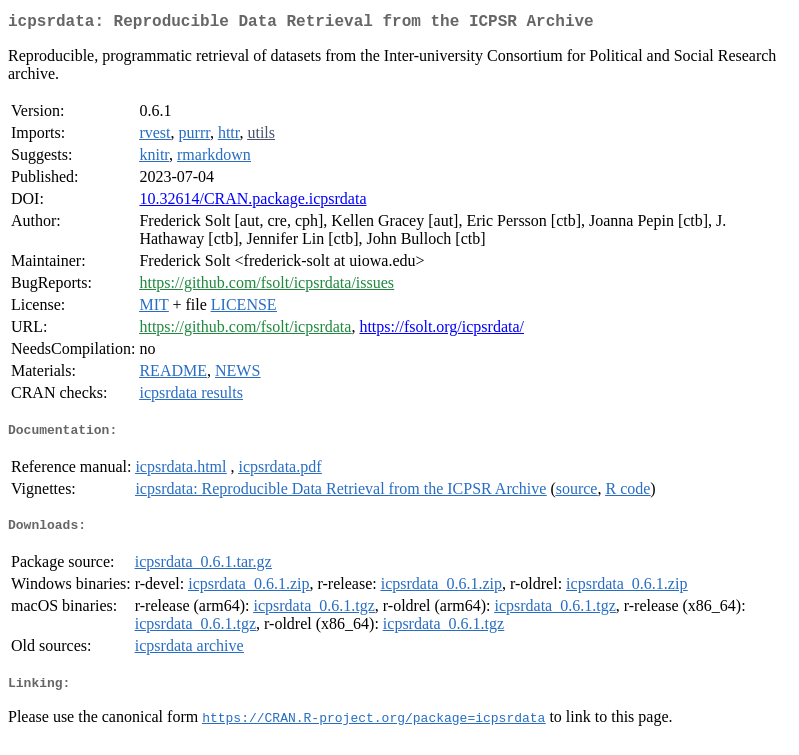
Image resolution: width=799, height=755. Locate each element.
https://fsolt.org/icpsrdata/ (441, 330)
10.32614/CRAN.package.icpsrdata (252, 202)
